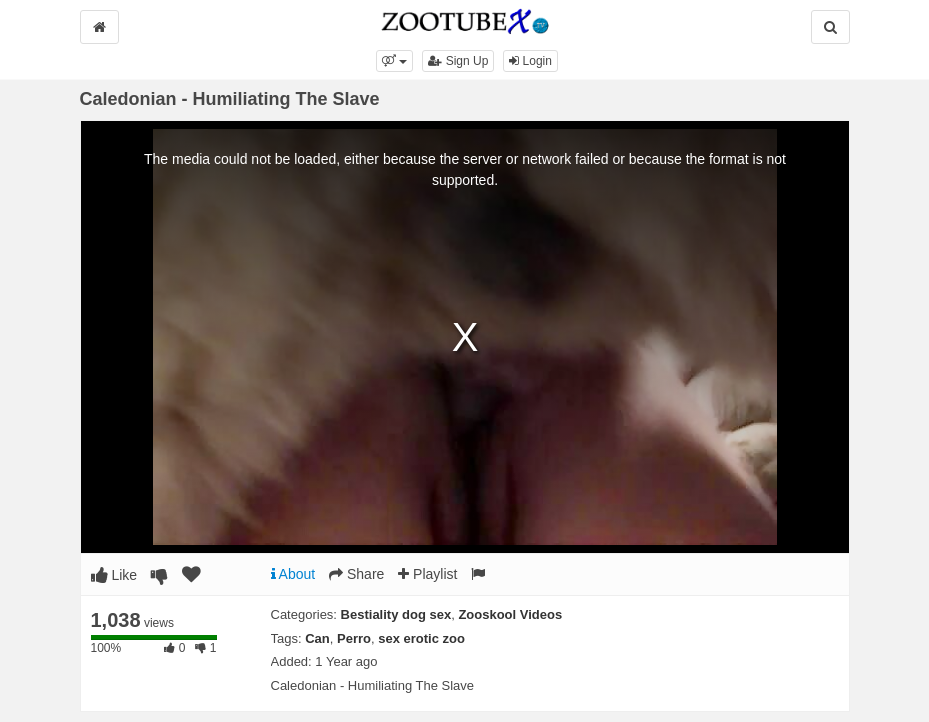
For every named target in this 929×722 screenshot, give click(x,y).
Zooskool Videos (510, 614)
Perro (354, 638)
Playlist (427, 574)
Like (114, 575)
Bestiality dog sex (396, 614)
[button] (394, 61)
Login (530, 61)
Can (317, 638)
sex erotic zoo (421, 638)
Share (356, 574)
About (293, 574)
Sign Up (458, 61)
